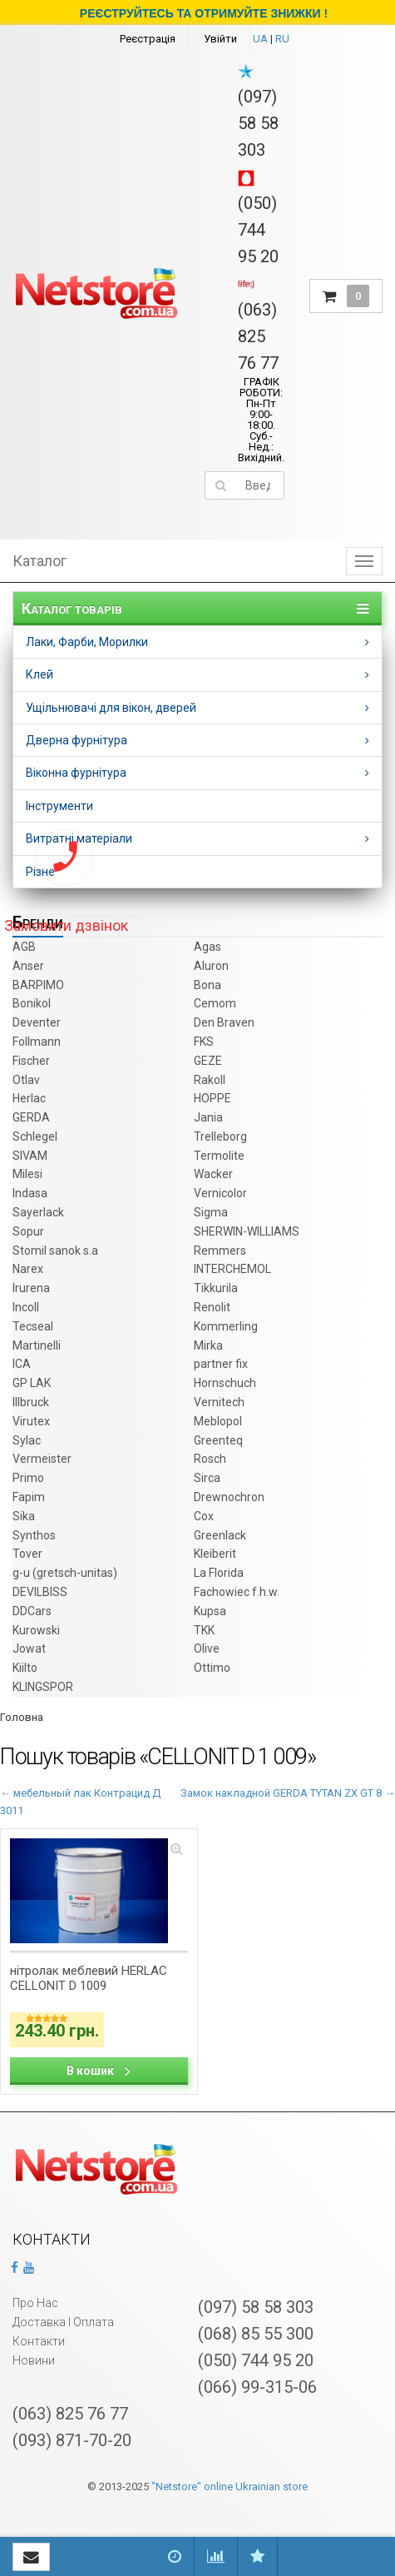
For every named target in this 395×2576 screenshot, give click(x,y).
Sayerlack (38, 1212)
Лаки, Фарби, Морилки (87, 642)
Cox (204, 1516)
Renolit (212, 1307)
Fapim (28, 1497)
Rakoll (209, 1080)
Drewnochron (229, 1497)
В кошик (99, 2070)
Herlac (29, 1098)
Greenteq (218, 1440)
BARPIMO (38, 985)
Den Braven (224, 1022)
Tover (27, 1553)
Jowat (29, 1648)
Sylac (26, 1440)
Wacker (213, 1174)
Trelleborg (220, 1136)
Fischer (31, 1060)
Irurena (31, 1288)
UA (260, 38)
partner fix (221, 1363)
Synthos (34, 1535)
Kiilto (24, 1667)
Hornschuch (225, 1383)
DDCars (32, 1611)
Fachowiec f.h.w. (236, 1592)
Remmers (220, 1250)
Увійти (220, 38)
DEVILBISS (39, 1592)
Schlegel (34, 1136)
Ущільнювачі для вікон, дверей (111, 707)
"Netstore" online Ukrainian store (229, 2486)
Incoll (25, 1307)
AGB (24, 946)
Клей (39, 674)
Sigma (211, 1212)
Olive (207, 1648)
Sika (23, 1516)
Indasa (29, 1193)
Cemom (215, 1003)
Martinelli (36, 1345)
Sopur (28, 1231)
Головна (21, 1717)
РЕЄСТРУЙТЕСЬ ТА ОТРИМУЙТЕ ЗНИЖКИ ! (204, 13)
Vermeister (42, 1458)
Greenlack (220, 1535)
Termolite (219, 1155)
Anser (28, 965)
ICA (21, 1363)
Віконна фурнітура (76, 772)
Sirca (207, 1477)
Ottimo (212, 1667)
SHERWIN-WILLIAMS (246, 1231)
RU (282, 38)
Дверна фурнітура (76, 740)
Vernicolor (220, 1193)
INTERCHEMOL (232, 1269)
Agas (207, 946)
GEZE (208, 1060)
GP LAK (31, 1383)
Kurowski (36, 1630)
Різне (40, 871)
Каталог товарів (72, 608)
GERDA (31, 1117)
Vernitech (219, 1402)
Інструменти (59, 806)
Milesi (27, 1174)
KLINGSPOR (42, 1686)
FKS (204, 1041)
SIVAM (29, 1155)
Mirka (208, 1345)
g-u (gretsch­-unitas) (64, 1572)
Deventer (36, 1022)
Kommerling (226, 1326)
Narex (27, 1269)
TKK (204, 1630)
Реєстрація (147, 38)
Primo (28, 1477)
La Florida (219, 1572)
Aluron (211, 965)
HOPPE (212, 1098)
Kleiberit (215, 1553)
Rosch (210, 1458)
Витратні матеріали (79, 838)
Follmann (36, 1041)
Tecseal (32, 1326)
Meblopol (218, 1421)
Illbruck (30, 1402)
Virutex (31, 1421)
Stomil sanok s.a (55, 1250)
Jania (208, 1117)
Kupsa (210, 1611)
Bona (207, 985)
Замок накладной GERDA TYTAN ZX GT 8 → (287, 1793)
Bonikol (31, 1003)
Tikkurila (216, 1288)
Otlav (26, 1080)
